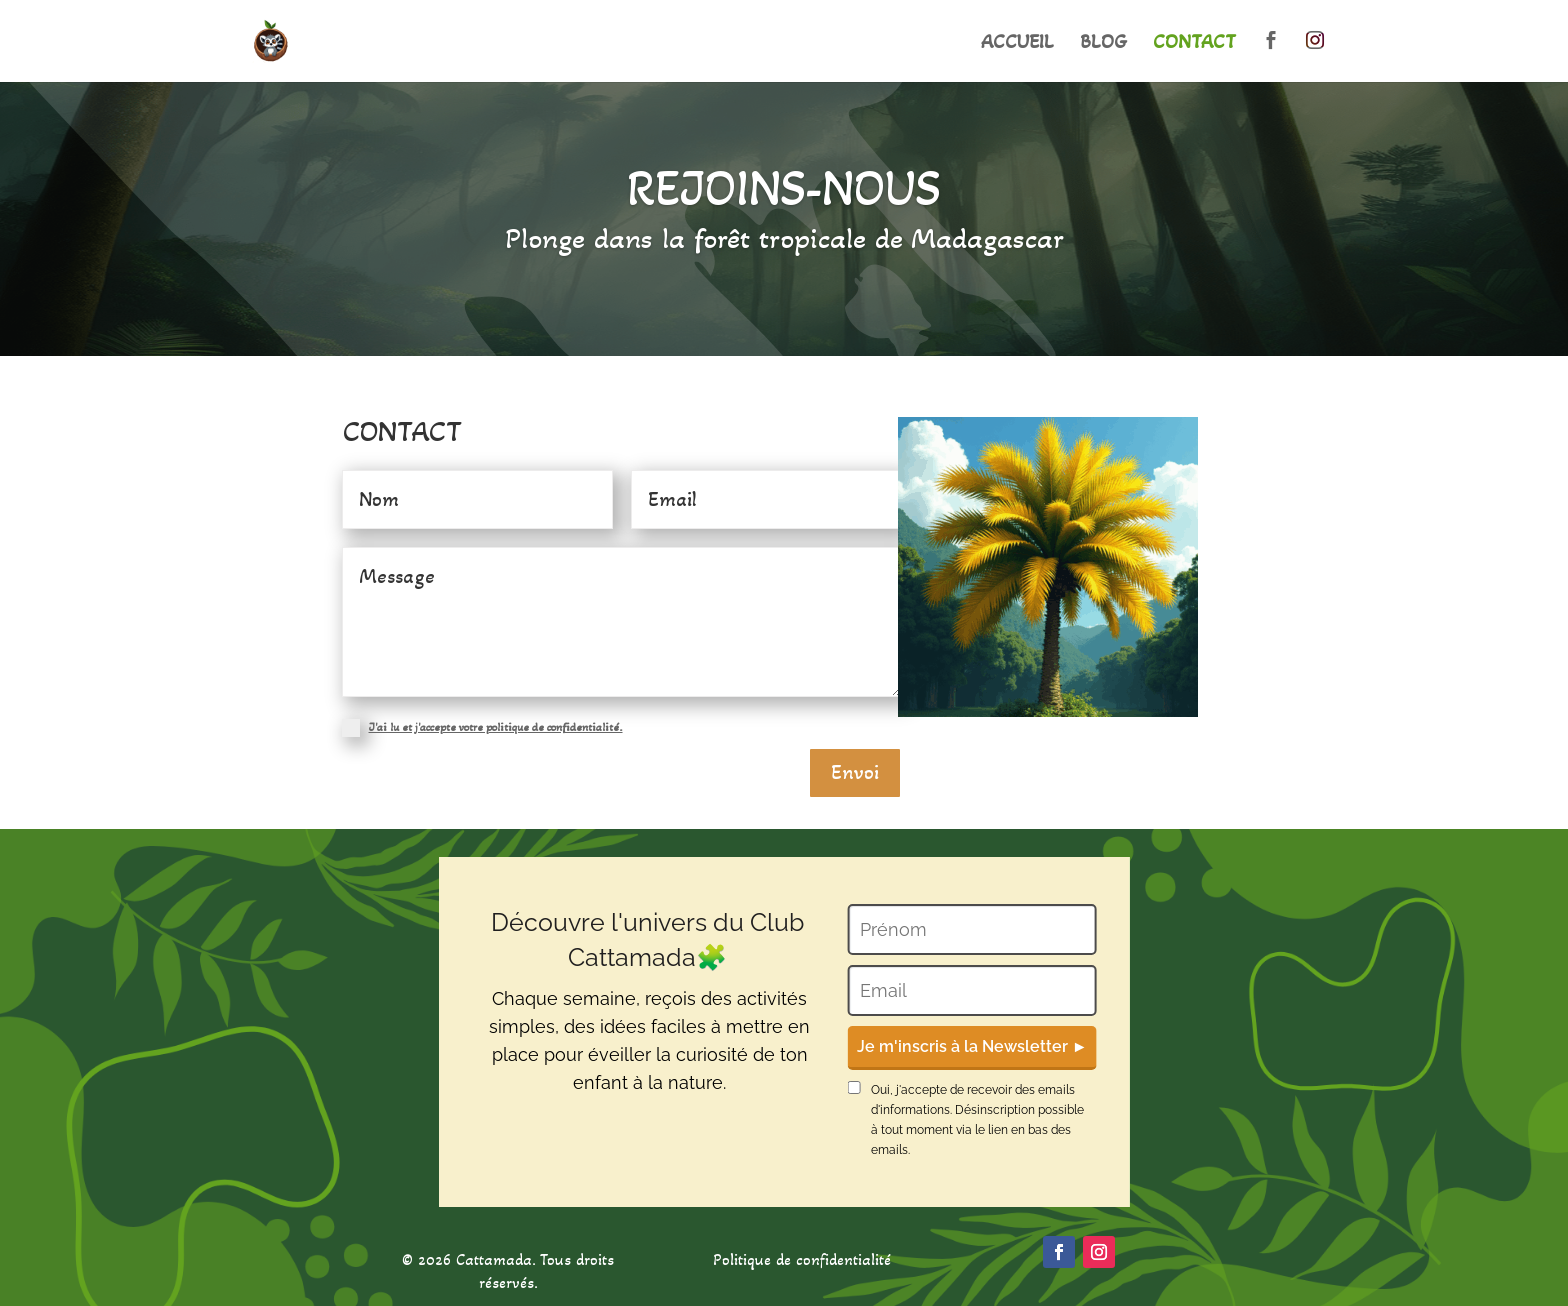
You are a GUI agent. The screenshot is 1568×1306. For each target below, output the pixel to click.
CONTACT (1194, 44)
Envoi (855, 772)
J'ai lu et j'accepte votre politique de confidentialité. (496, 727)
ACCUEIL (1017, 44)
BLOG (1103, 44)
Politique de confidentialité (802, 1259)
